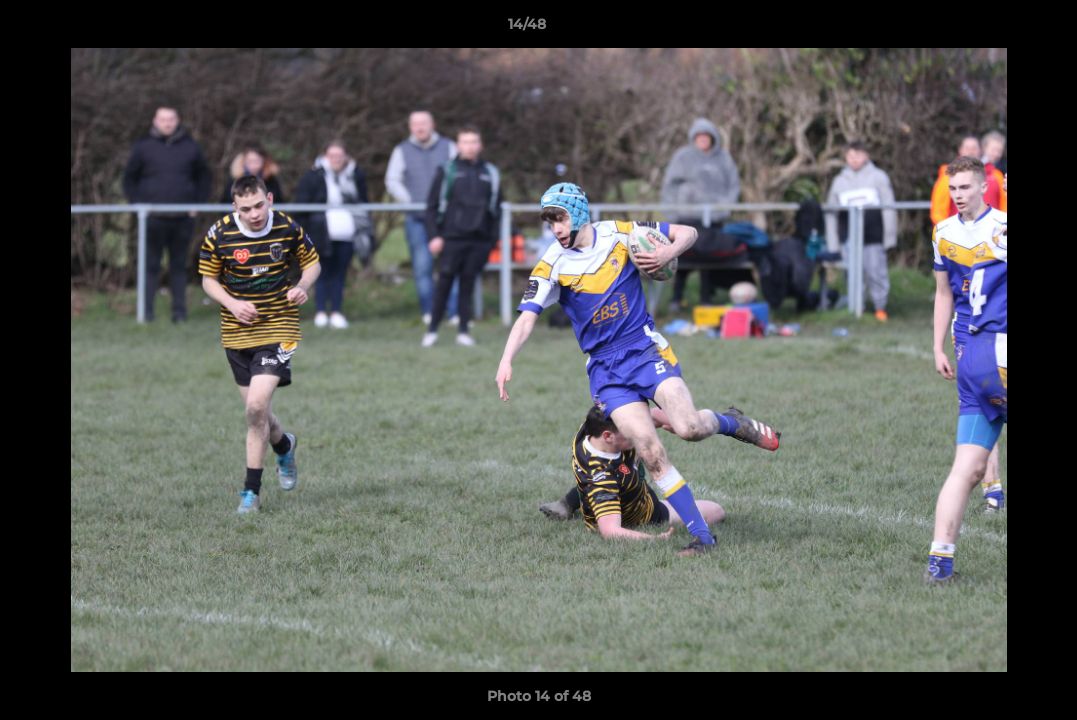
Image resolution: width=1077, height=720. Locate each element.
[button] (993, 29)
